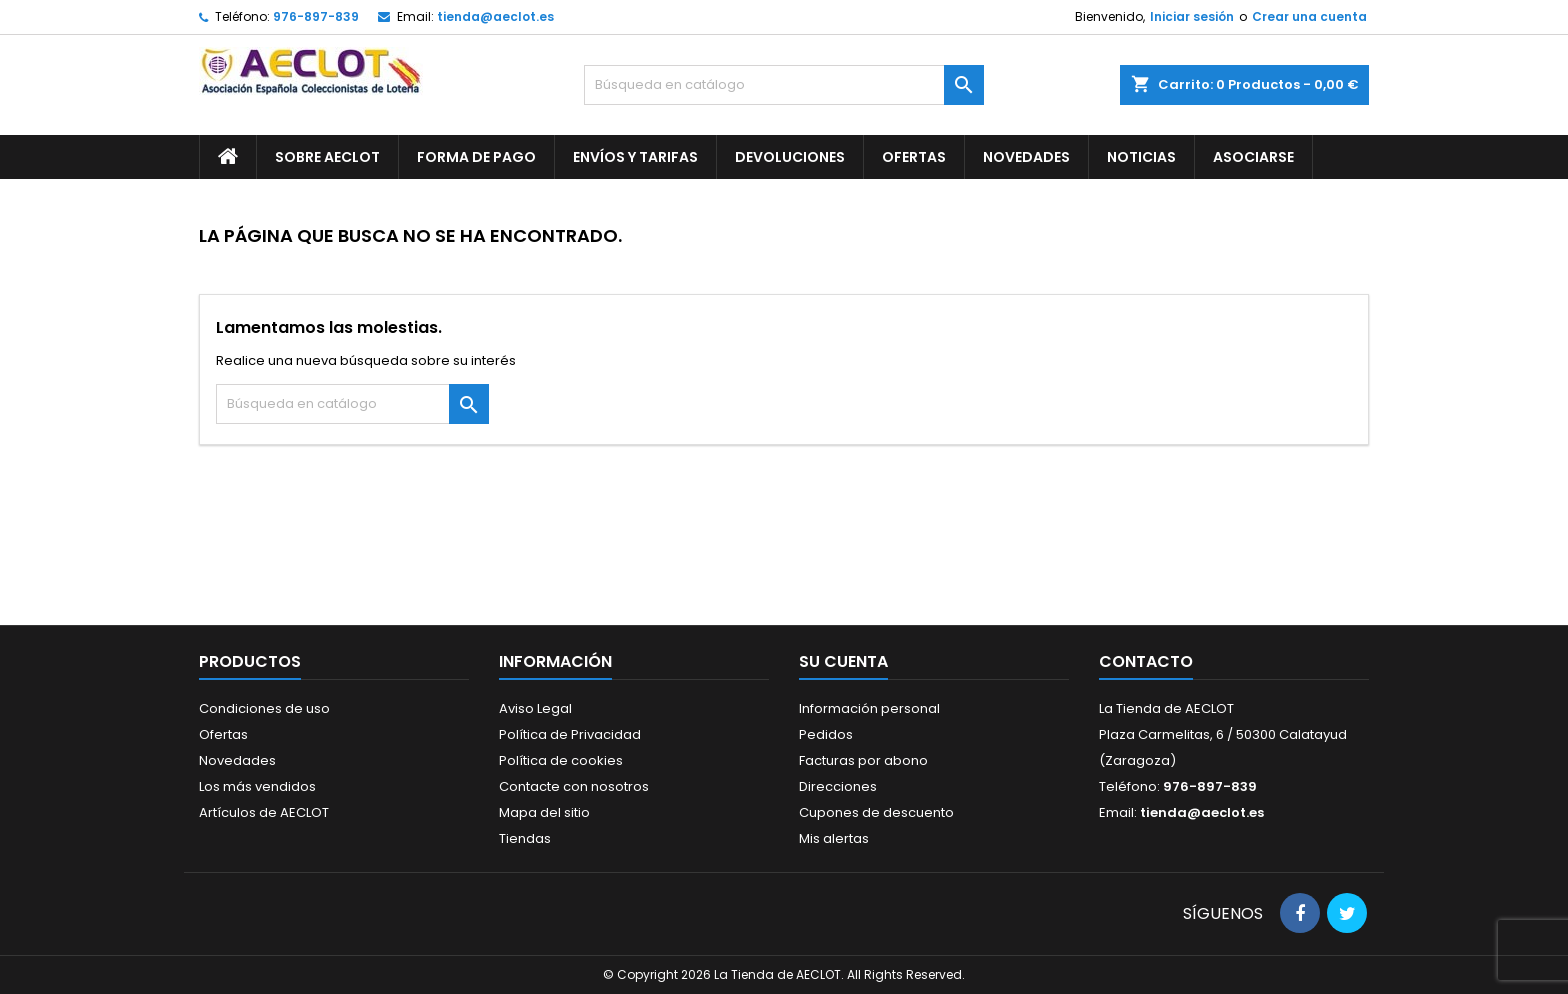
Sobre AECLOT (327, 157)
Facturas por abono (863, 760)
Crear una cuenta (1309, 16)
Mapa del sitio (544, 812)
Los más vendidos (257, 786)
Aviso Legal (535, 708)
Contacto (1146, 661)
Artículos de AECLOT (264, 812)
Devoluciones (790, 157)
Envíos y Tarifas (635, 157)
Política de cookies (561, 760)
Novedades (1026, 157)
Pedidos (826, 734)
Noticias (1141, 157)
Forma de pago (476, 157)
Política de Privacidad (570, 734)
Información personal (869, 708)
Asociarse (1253, 157)
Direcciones (838, 786)
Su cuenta (843, 661)
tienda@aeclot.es (495, 16)
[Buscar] (784, 85)
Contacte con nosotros (574, 786)
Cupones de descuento (876, 812)
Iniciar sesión (1192, 16)
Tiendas (525, 838)
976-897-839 (316, 16)
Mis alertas (834, 838)
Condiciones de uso (264, 708)
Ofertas (914, 157)
